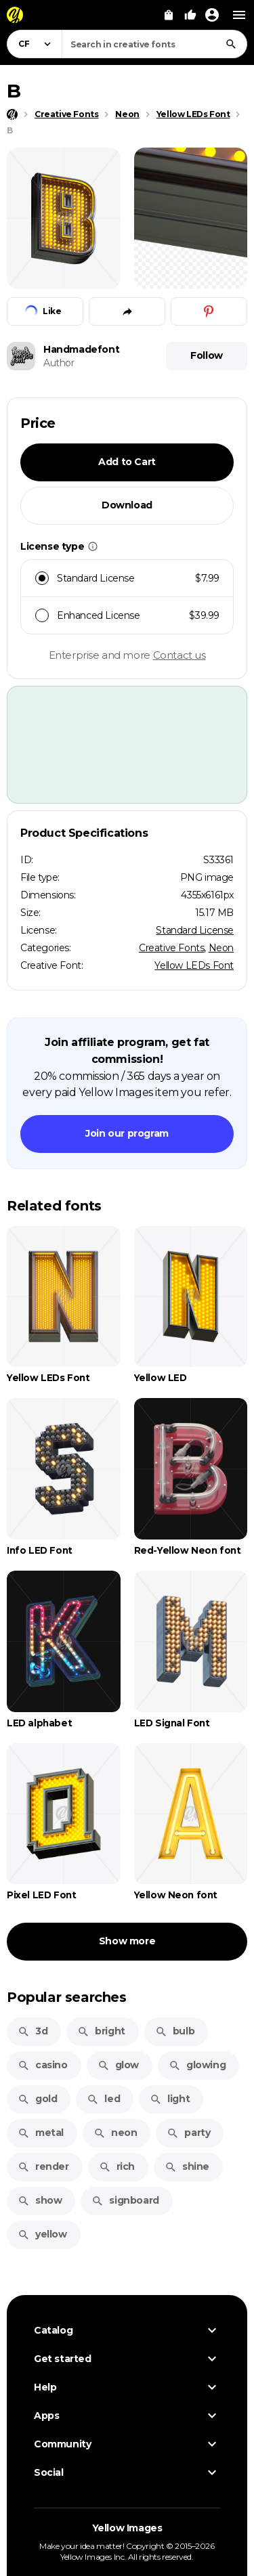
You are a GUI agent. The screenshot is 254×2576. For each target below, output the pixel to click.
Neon (221, 948)
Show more (127, 1941)
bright (101, 2031)
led (103, 2099)
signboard (124, 2200)
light (170, 2099)
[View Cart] (169, 15)
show (40, 2200)
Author (59, 363)
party (188, 2132)
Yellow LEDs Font (194, 965)
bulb (174, 2031)
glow (118, 2065)
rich (117, 2166)
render (43, 2166)
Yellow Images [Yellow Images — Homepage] (127, 2528)
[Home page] (12, 114)
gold (37, 2099)
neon (115, 2132)
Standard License (195, 930)
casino (43, 2065)
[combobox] (154, 44)
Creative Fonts (171, 948)
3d (32, 2031)
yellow (42, 2234)
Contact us (179, 655)
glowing (197, 2065)
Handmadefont (81, 349)
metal (41, 2132)
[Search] (231, 44)
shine (187, 2166)
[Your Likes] (190, 15)
